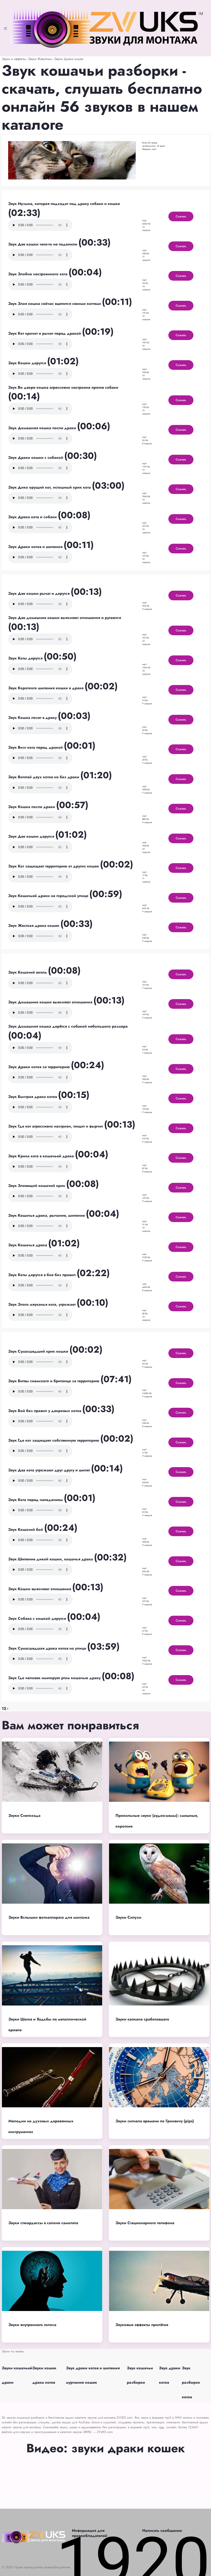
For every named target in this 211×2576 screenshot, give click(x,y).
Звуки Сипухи (128, 1917)
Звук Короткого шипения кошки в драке (46, 688)
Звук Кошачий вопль (28, 972)
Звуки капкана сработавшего (142, 2019)
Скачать (181, 216)
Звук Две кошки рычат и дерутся (39, 593)
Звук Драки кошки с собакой (36, 457)
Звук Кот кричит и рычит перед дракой (45, 333)
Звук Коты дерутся (26, 658)
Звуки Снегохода (24, 1815)
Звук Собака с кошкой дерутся (37, 1618)
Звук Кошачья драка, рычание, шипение (47, 1215)
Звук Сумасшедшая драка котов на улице (47, 1648)
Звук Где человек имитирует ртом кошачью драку (55, 1678)
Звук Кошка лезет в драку (33, 717)
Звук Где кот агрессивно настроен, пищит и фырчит (56, 1126)
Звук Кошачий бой (26, 1529)
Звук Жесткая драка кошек (34, 925)
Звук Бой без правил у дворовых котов (45, 1411)
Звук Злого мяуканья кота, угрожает (42, 1304)
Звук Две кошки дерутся (31, 836)
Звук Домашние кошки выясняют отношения (50, 1002)
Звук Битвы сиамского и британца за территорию (54, 1381)
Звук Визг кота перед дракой (36, 747)
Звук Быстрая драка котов (33, 1096)
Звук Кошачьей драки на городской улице (48, 896)
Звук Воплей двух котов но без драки (44, 777)
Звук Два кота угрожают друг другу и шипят (49, 1470)
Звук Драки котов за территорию (39, 1067)
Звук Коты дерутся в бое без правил (42, 1275)
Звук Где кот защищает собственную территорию (54, 1440)
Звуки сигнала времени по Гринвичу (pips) (154, 2121)
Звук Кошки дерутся (27, 363)
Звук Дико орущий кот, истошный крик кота (50, 487)
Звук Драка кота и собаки (33, 517)
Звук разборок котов (191, 2382)
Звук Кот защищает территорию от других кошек (54, 866)
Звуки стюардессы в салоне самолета (43, 2223)
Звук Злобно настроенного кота (38, 274)
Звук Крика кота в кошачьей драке (41, 1156)
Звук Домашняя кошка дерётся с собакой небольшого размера (68, 1026)
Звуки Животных (40, 58)
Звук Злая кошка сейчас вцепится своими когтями (55, 303)
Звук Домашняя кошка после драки (42, 428)
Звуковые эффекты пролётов (141, 2325)
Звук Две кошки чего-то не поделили (43, 244)
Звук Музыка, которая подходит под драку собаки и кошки (64, 203)
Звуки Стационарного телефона (144, 2223)
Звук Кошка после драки (32, 807)
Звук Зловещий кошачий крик (37, 1185)
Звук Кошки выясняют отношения (40, 1589)
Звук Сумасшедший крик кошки (38, 1351)
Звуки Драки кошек (69, 58)
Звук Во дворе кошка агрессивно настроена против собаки (63, 387)
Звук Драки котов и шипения (36, 547)
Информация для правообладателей (89, 2533)
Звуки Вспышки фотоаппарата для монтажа (49, 1917)
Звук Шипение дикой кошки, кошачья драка (51, 1559)
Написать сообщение (162, 2530)
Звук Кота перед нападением (36, 1500)
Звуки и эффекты (14, 58)
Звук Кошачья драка (28, 1245)
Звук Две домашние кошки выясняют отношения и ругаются (64, 617)
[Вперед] (7, 1708)
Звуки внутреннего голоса (32, 2325)
